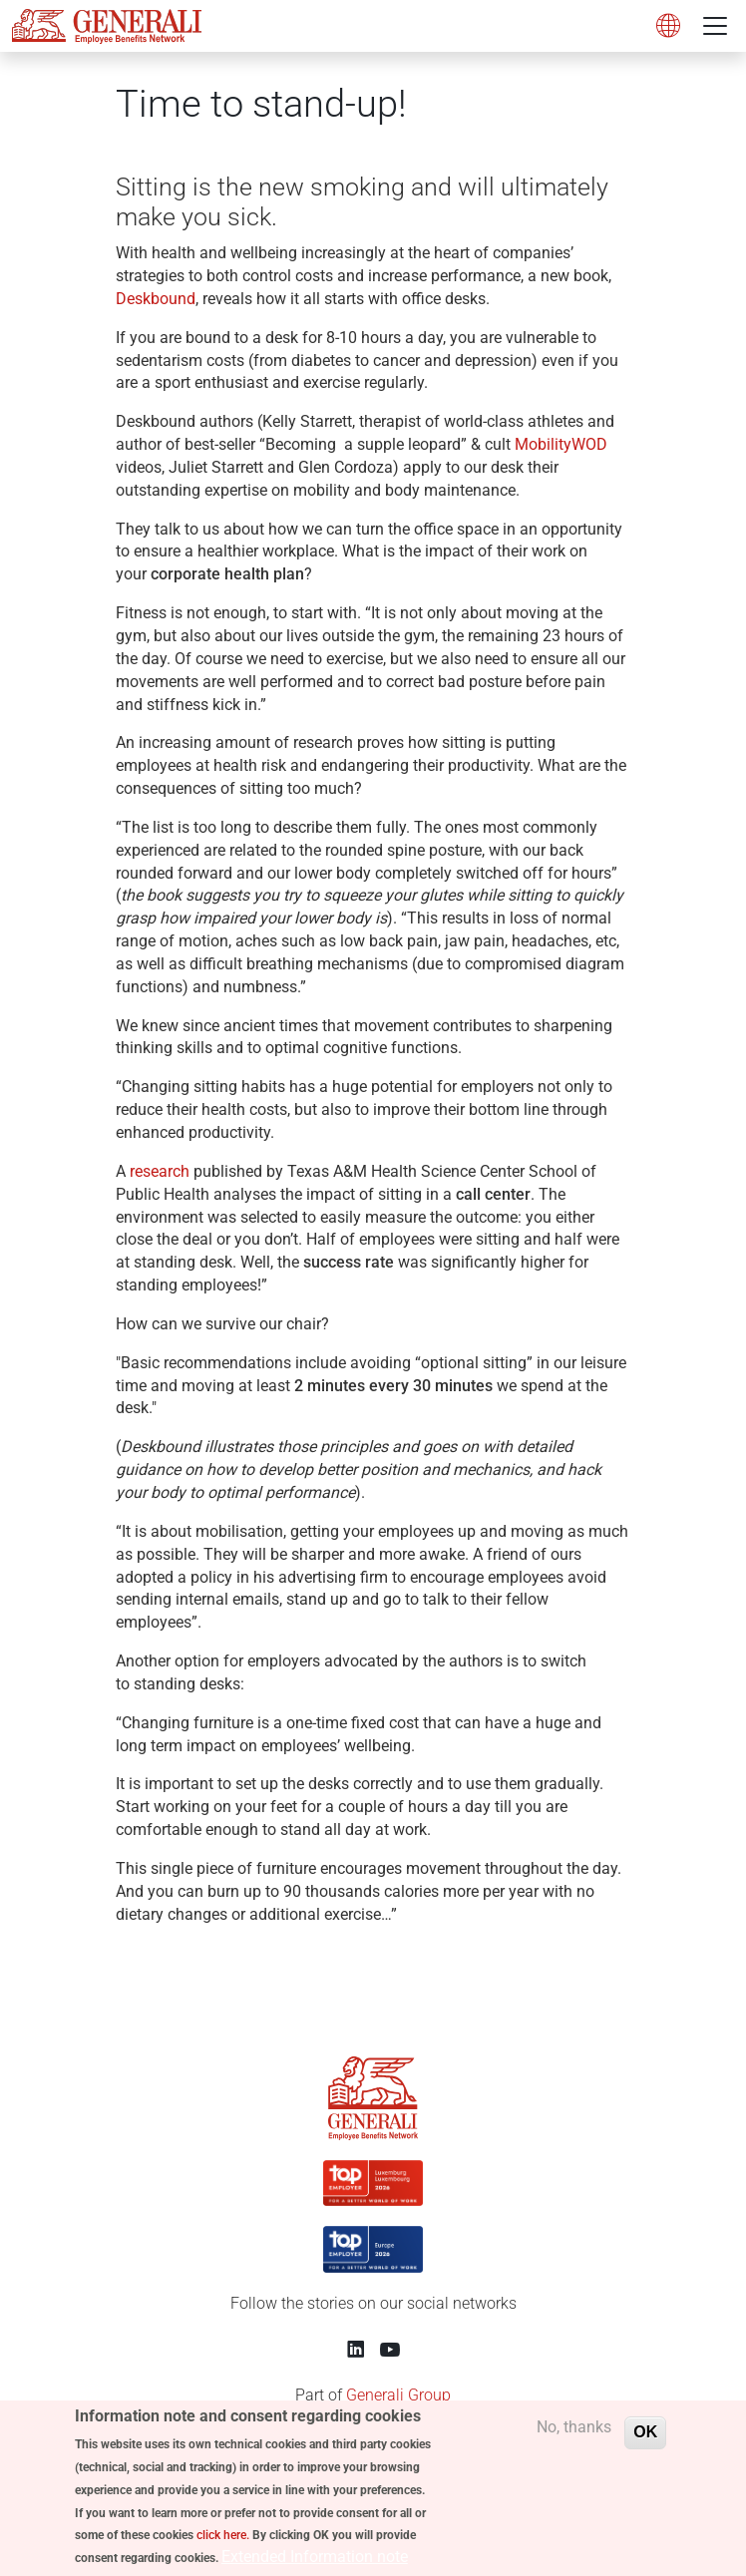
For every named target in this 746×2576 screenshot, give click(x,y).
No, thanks (574, 2434)
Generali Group (398, 2395)
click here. (222, 2543)
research (159, 1171)
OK (645, 2439)
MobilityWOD (561, 444)
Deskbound (155, 298)
